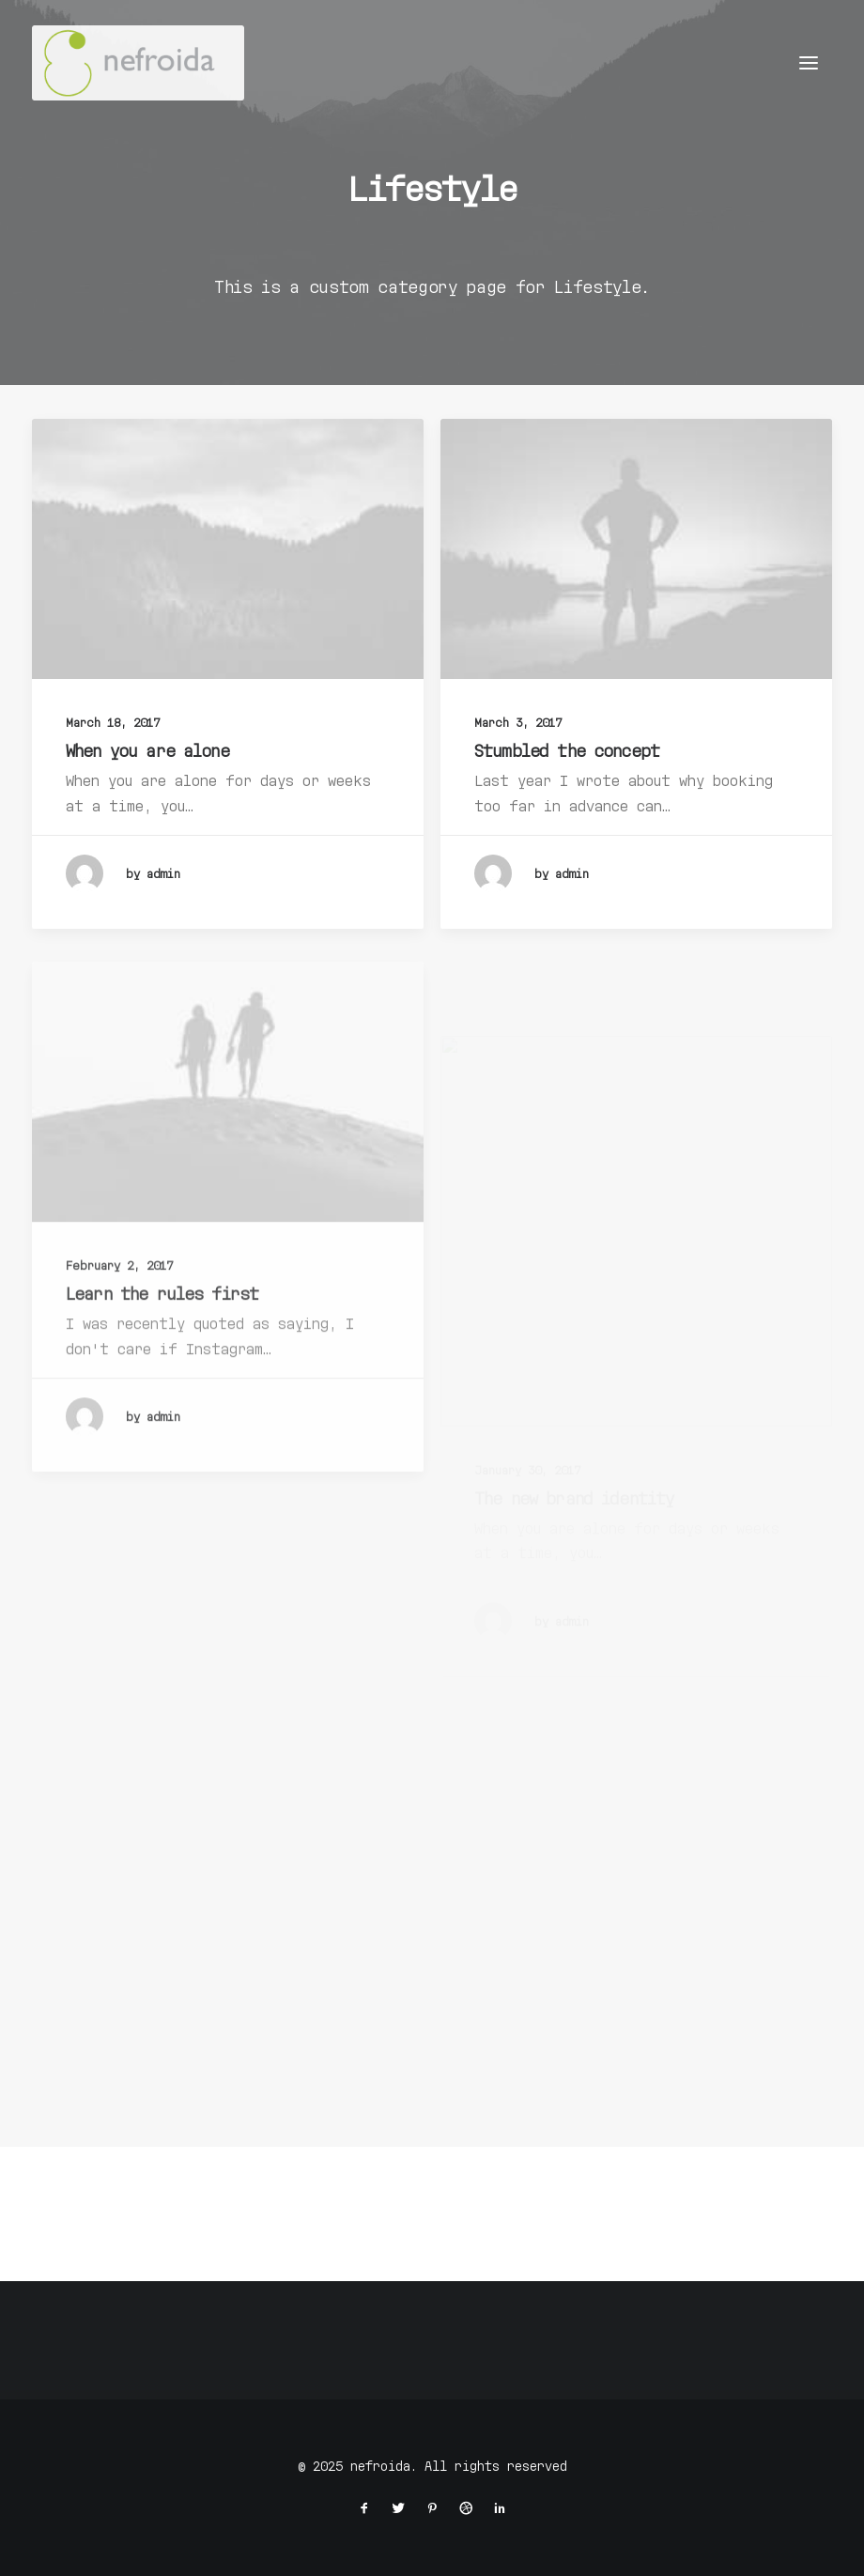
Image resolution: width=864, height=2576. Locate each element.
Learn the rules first (162, 1344)
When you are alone (147, 750)
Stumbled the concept (566, 751)
